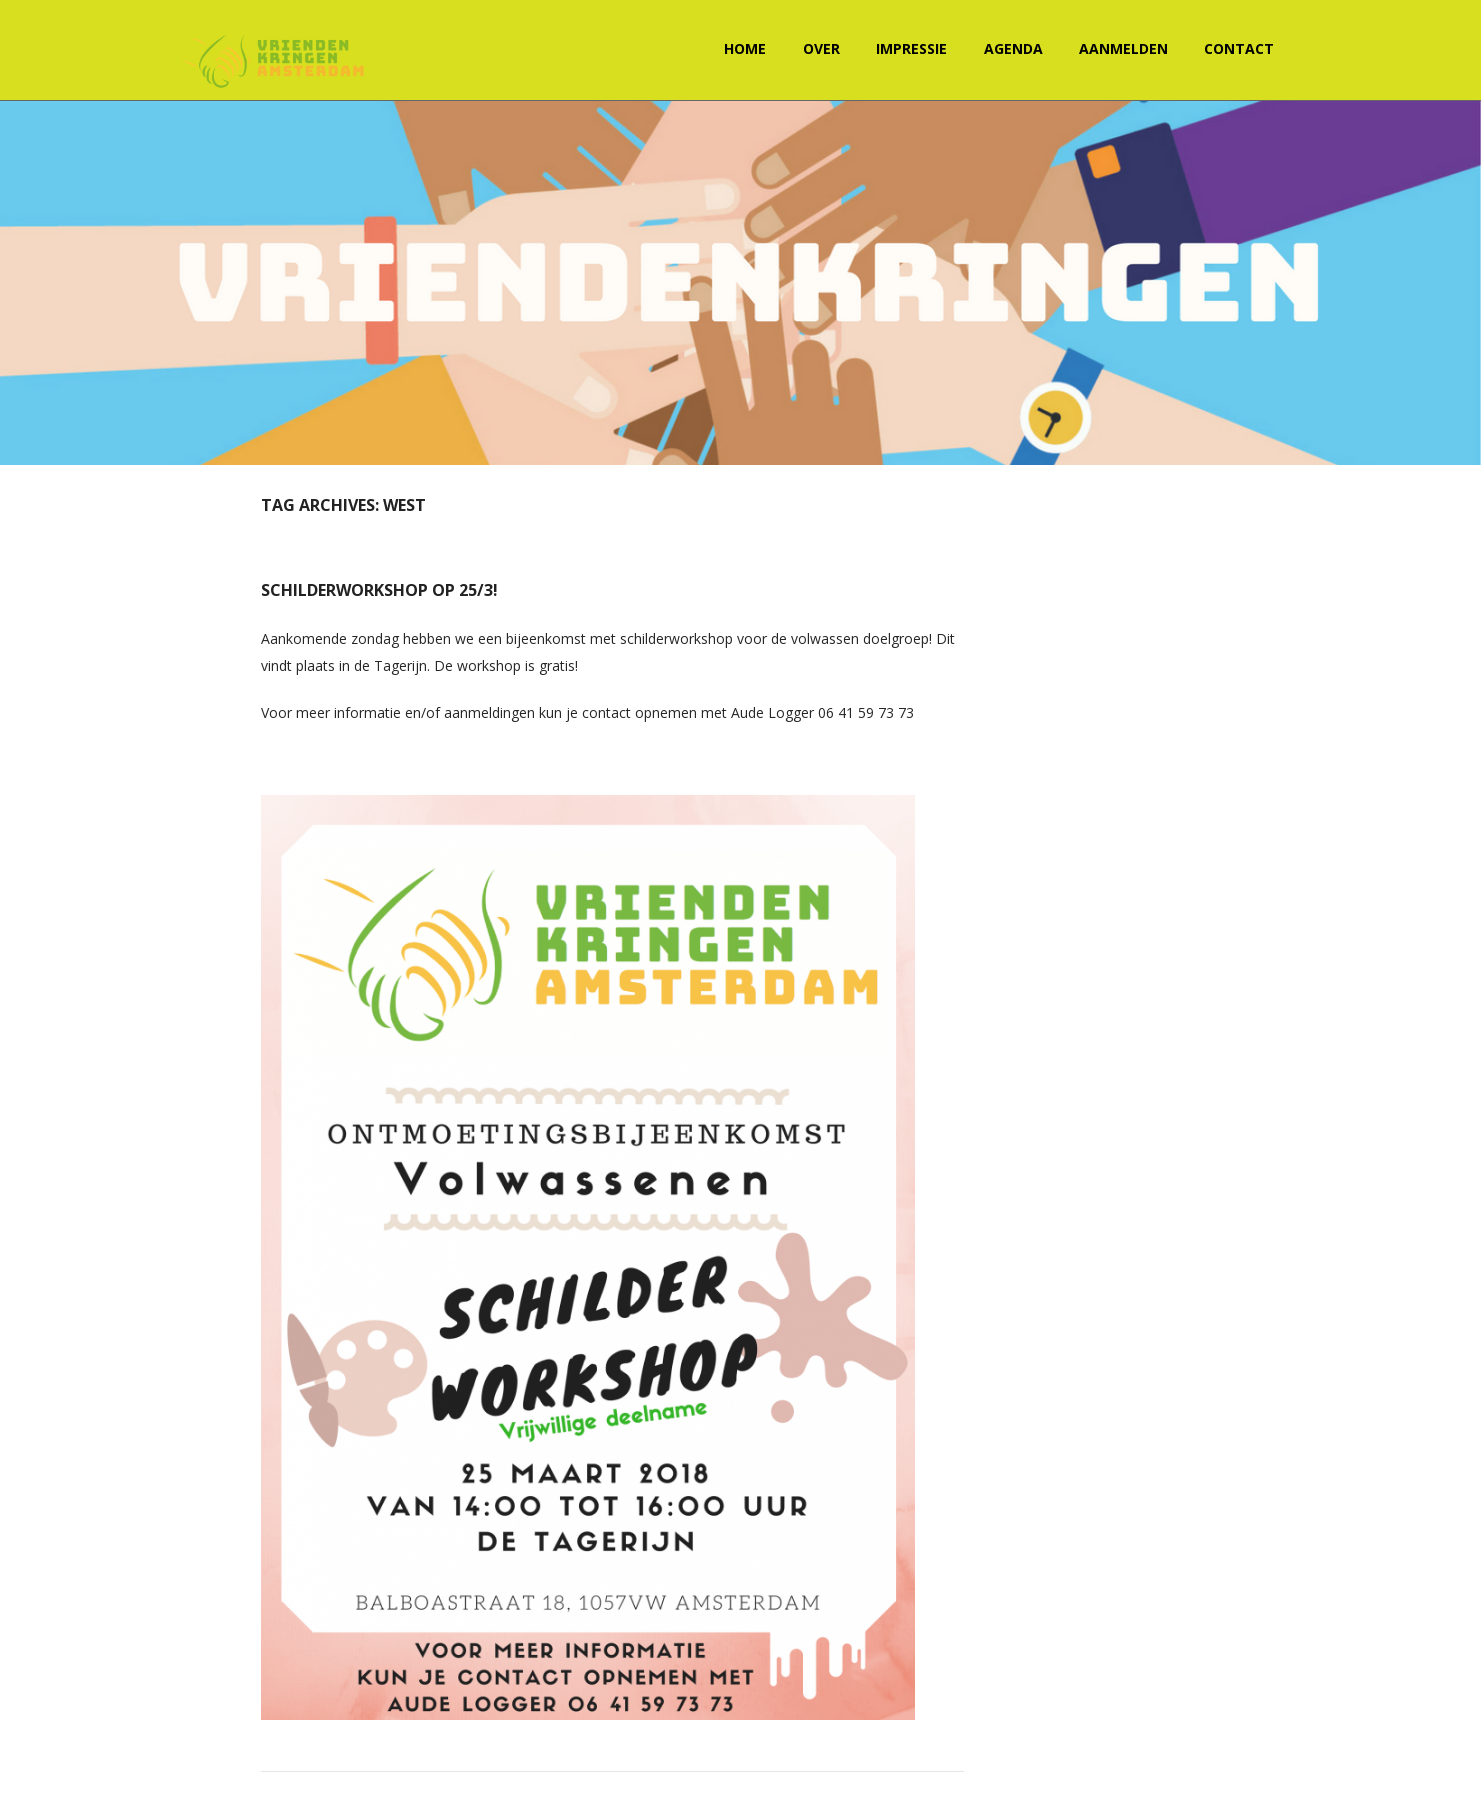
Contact (1239, 48)
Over (821, 48)
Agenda (1013, 48)
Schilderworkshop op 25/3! (379, 590)
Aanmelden (1123, 48)
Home (745, 48)
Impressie (911, 48)
